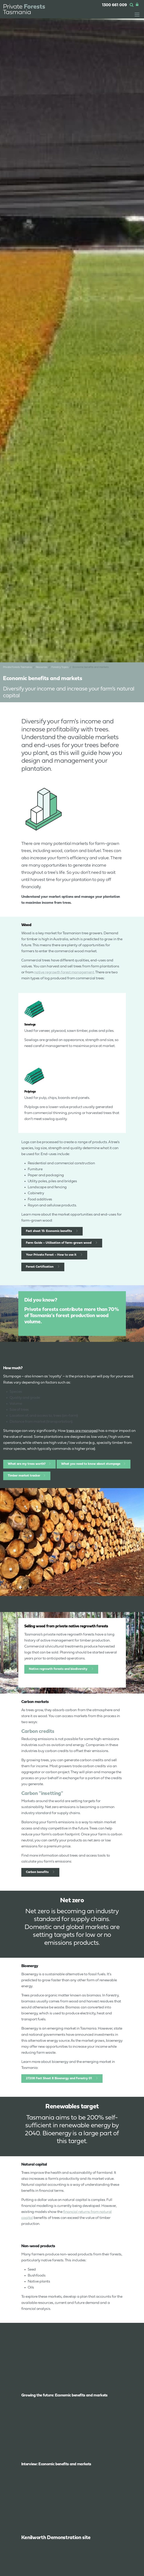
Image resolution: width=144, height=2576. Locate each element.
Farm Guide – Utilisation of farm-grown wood (59, 1243)
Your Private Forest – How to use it (51, 1254)
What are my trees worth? (27, 1464)
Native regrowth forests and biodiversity (58, 1669)
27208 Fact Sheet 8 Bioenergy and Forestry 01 (59, 2078)
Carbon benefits (37, 1872)
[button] (131, 5)
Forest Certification (40, 1266)
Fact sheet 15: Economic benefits (49, 1231)
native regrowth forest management (64, 972)
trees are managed (82, 1431)
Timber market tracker (24, 1475)
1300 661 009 (114, 5)
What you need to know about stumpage (90, 1464)
